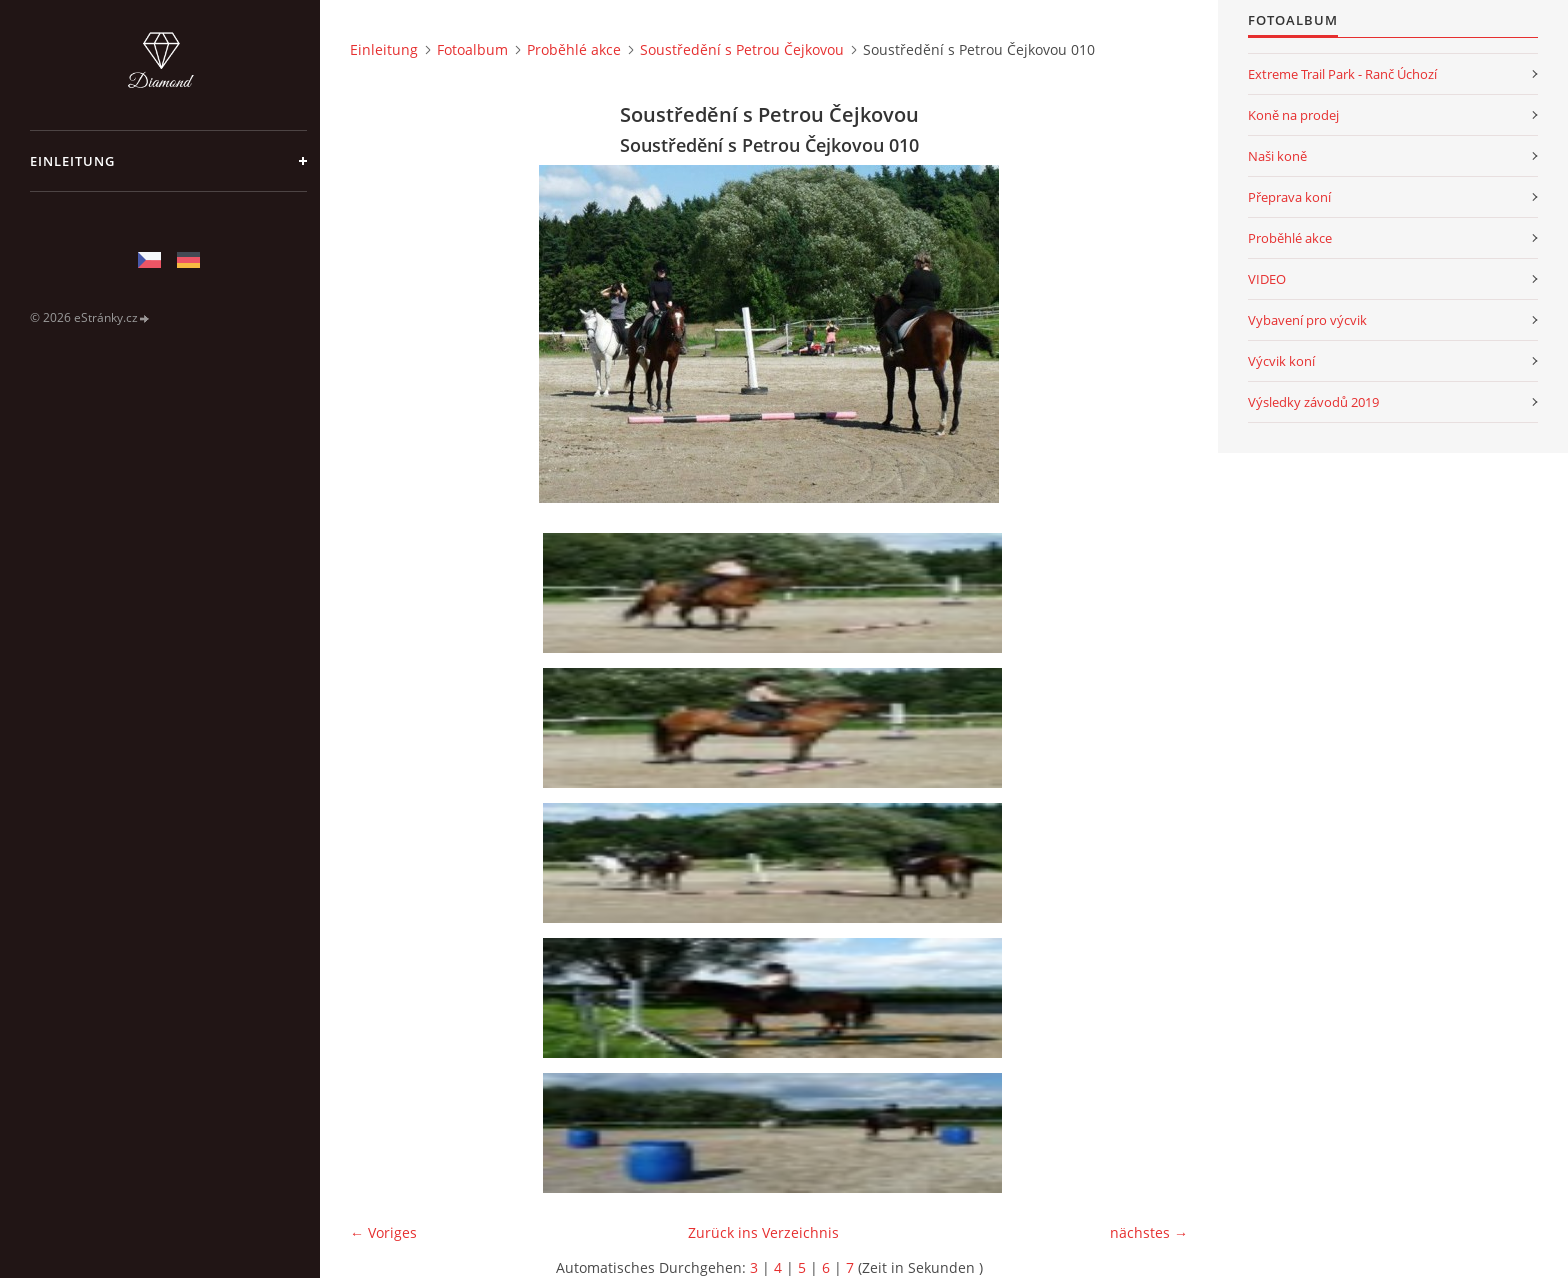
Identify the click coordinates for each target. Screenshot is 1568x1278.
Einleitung (72, 161)
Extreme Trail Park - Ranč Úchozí (1342, 74)
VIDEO (1267, 279)
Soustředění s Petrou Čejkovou (742, 49)
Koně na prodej (1293, 115)
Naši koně (1277, 156)
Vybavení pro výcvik (1307, 320)
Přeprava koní (1289, 197)
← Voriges (383, 1232)
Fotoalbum (472, 49)
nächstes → (1149, 1232)
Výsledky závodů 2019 (1313, 402)
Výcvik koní (1281, 361)
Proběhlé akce (574, 49)
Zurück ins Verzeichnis (763, 1232)
